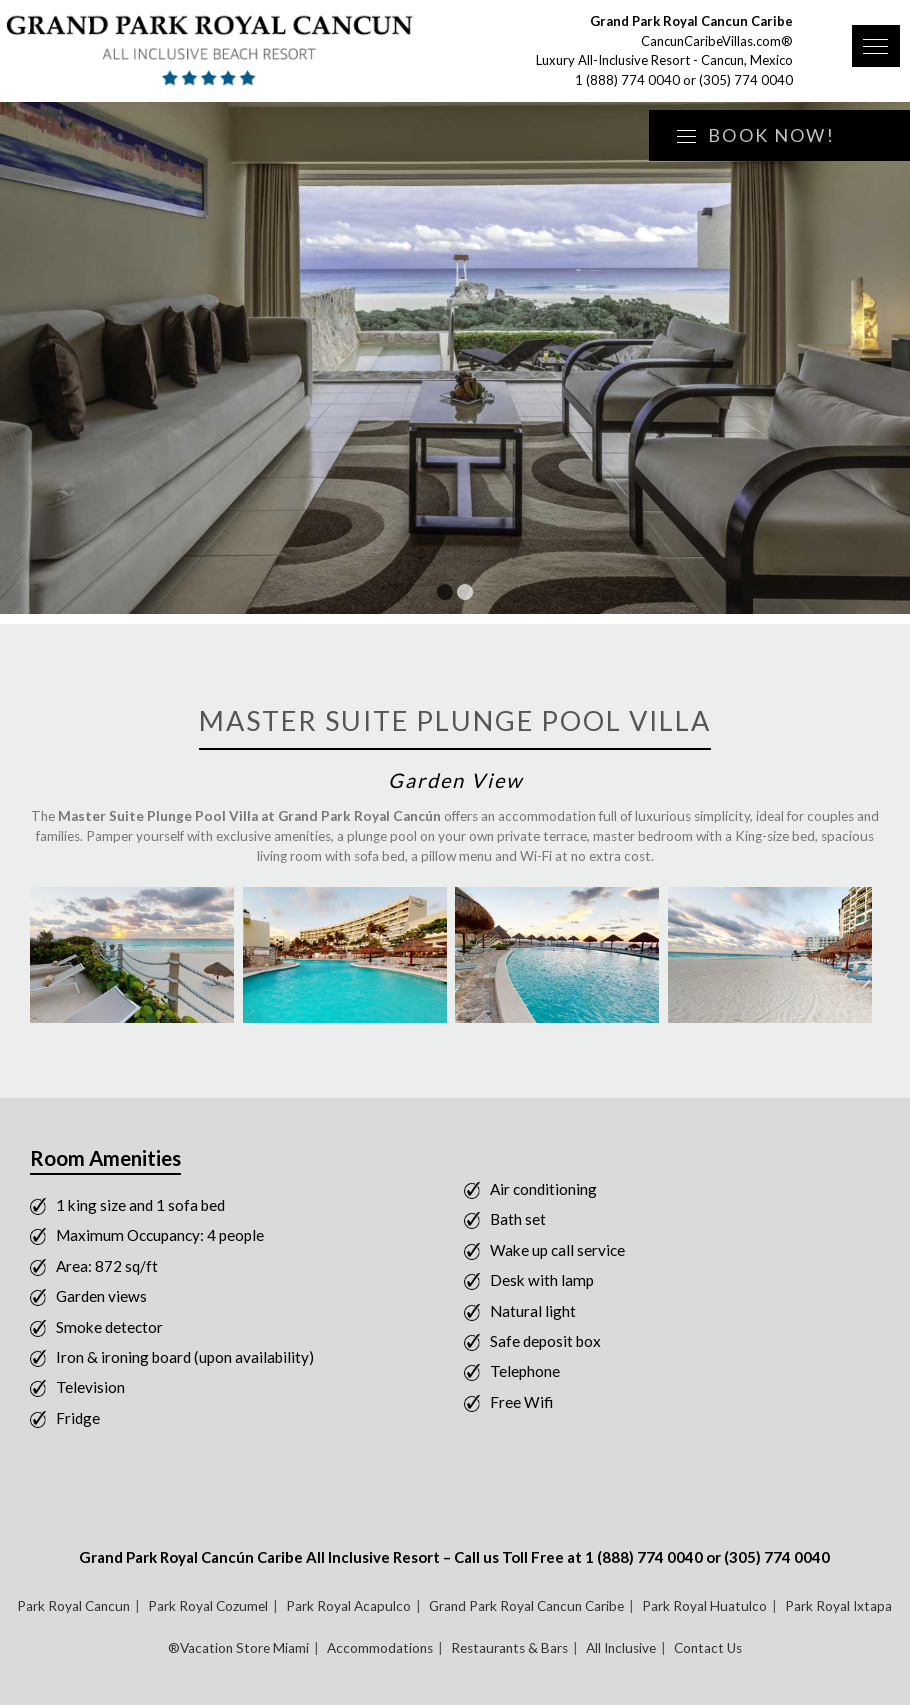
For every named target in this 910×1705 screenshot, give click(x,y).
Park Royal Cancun (73, 1606)
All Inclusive (621, 1648)
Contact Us (708, 1648)
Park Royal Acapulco (348, 1606)
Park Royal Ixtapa (838, 1606)
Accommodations (380, 1648)
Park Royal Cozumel (208, 1606)
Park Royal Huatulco (704, 1606)
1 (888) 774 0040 (627, 80)
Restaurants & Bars (509, 1648)
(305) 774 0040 (746, 80)
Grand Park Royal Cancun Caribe (526, 1606)
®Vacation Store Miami (238, 1648)
